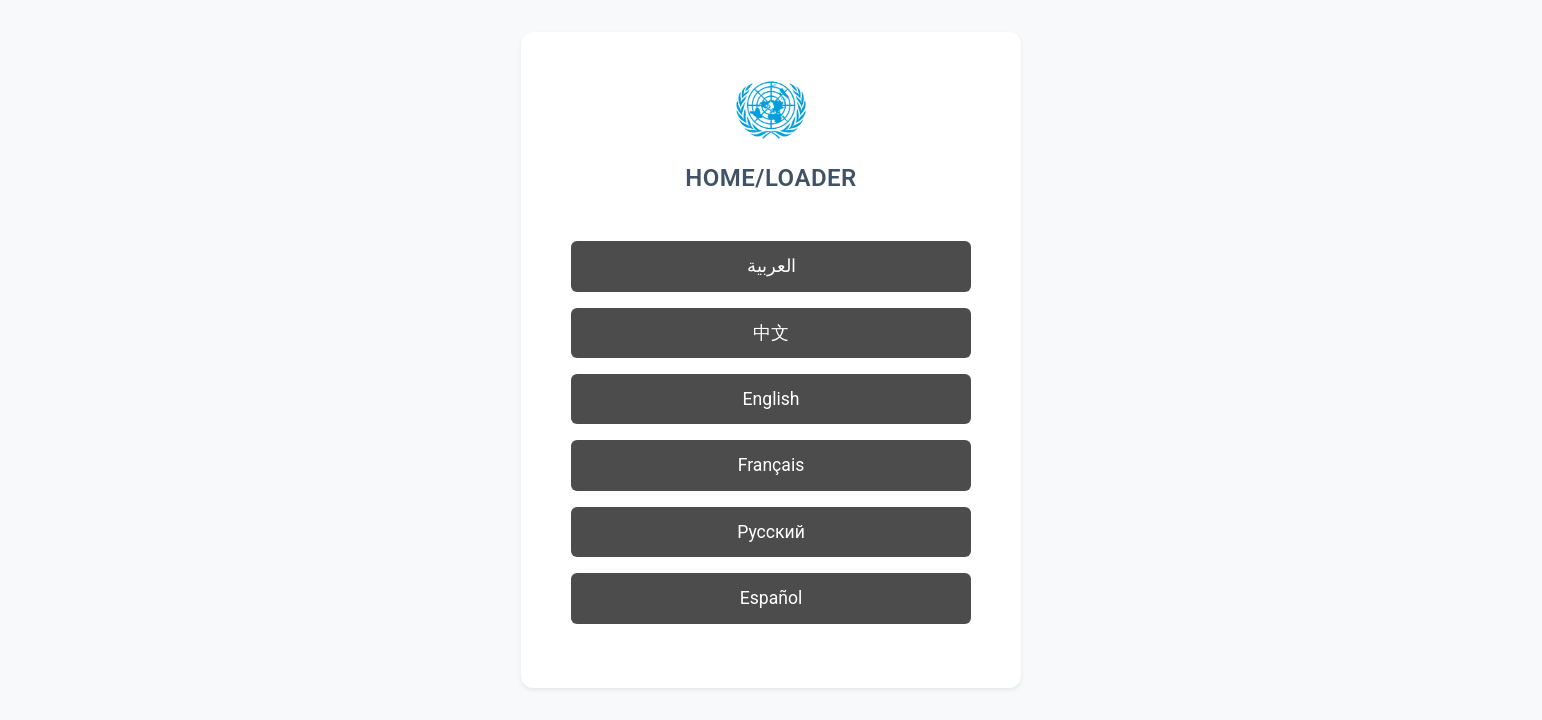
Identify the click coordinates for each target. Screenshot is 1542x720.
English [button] (771, 399)
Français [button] (771, 465)
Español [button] (771, 598)
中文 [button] (771, 333)
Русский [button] (771, 532)
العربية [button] (771, 266)
